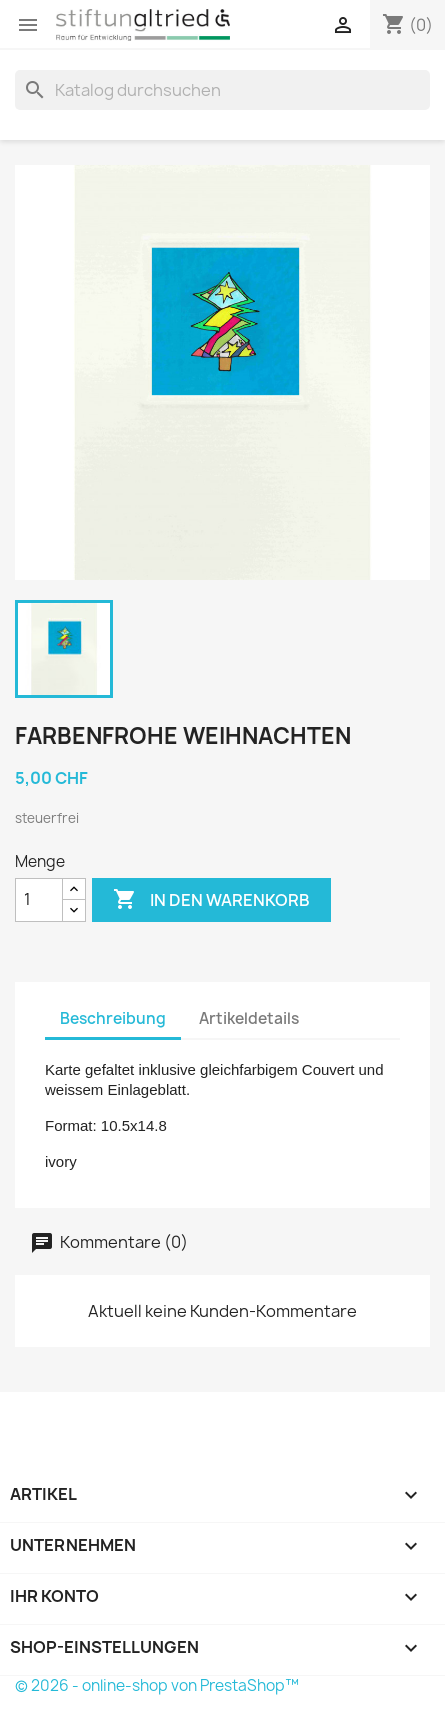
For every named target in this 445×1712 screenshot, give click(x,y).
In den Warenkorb (211, 900)
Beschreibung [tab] (113, 1018)
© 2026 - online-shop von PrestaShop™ (157, 1685)
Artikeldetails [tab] (249, 1018)
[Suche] (222, 90)
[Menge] (39, 900)
